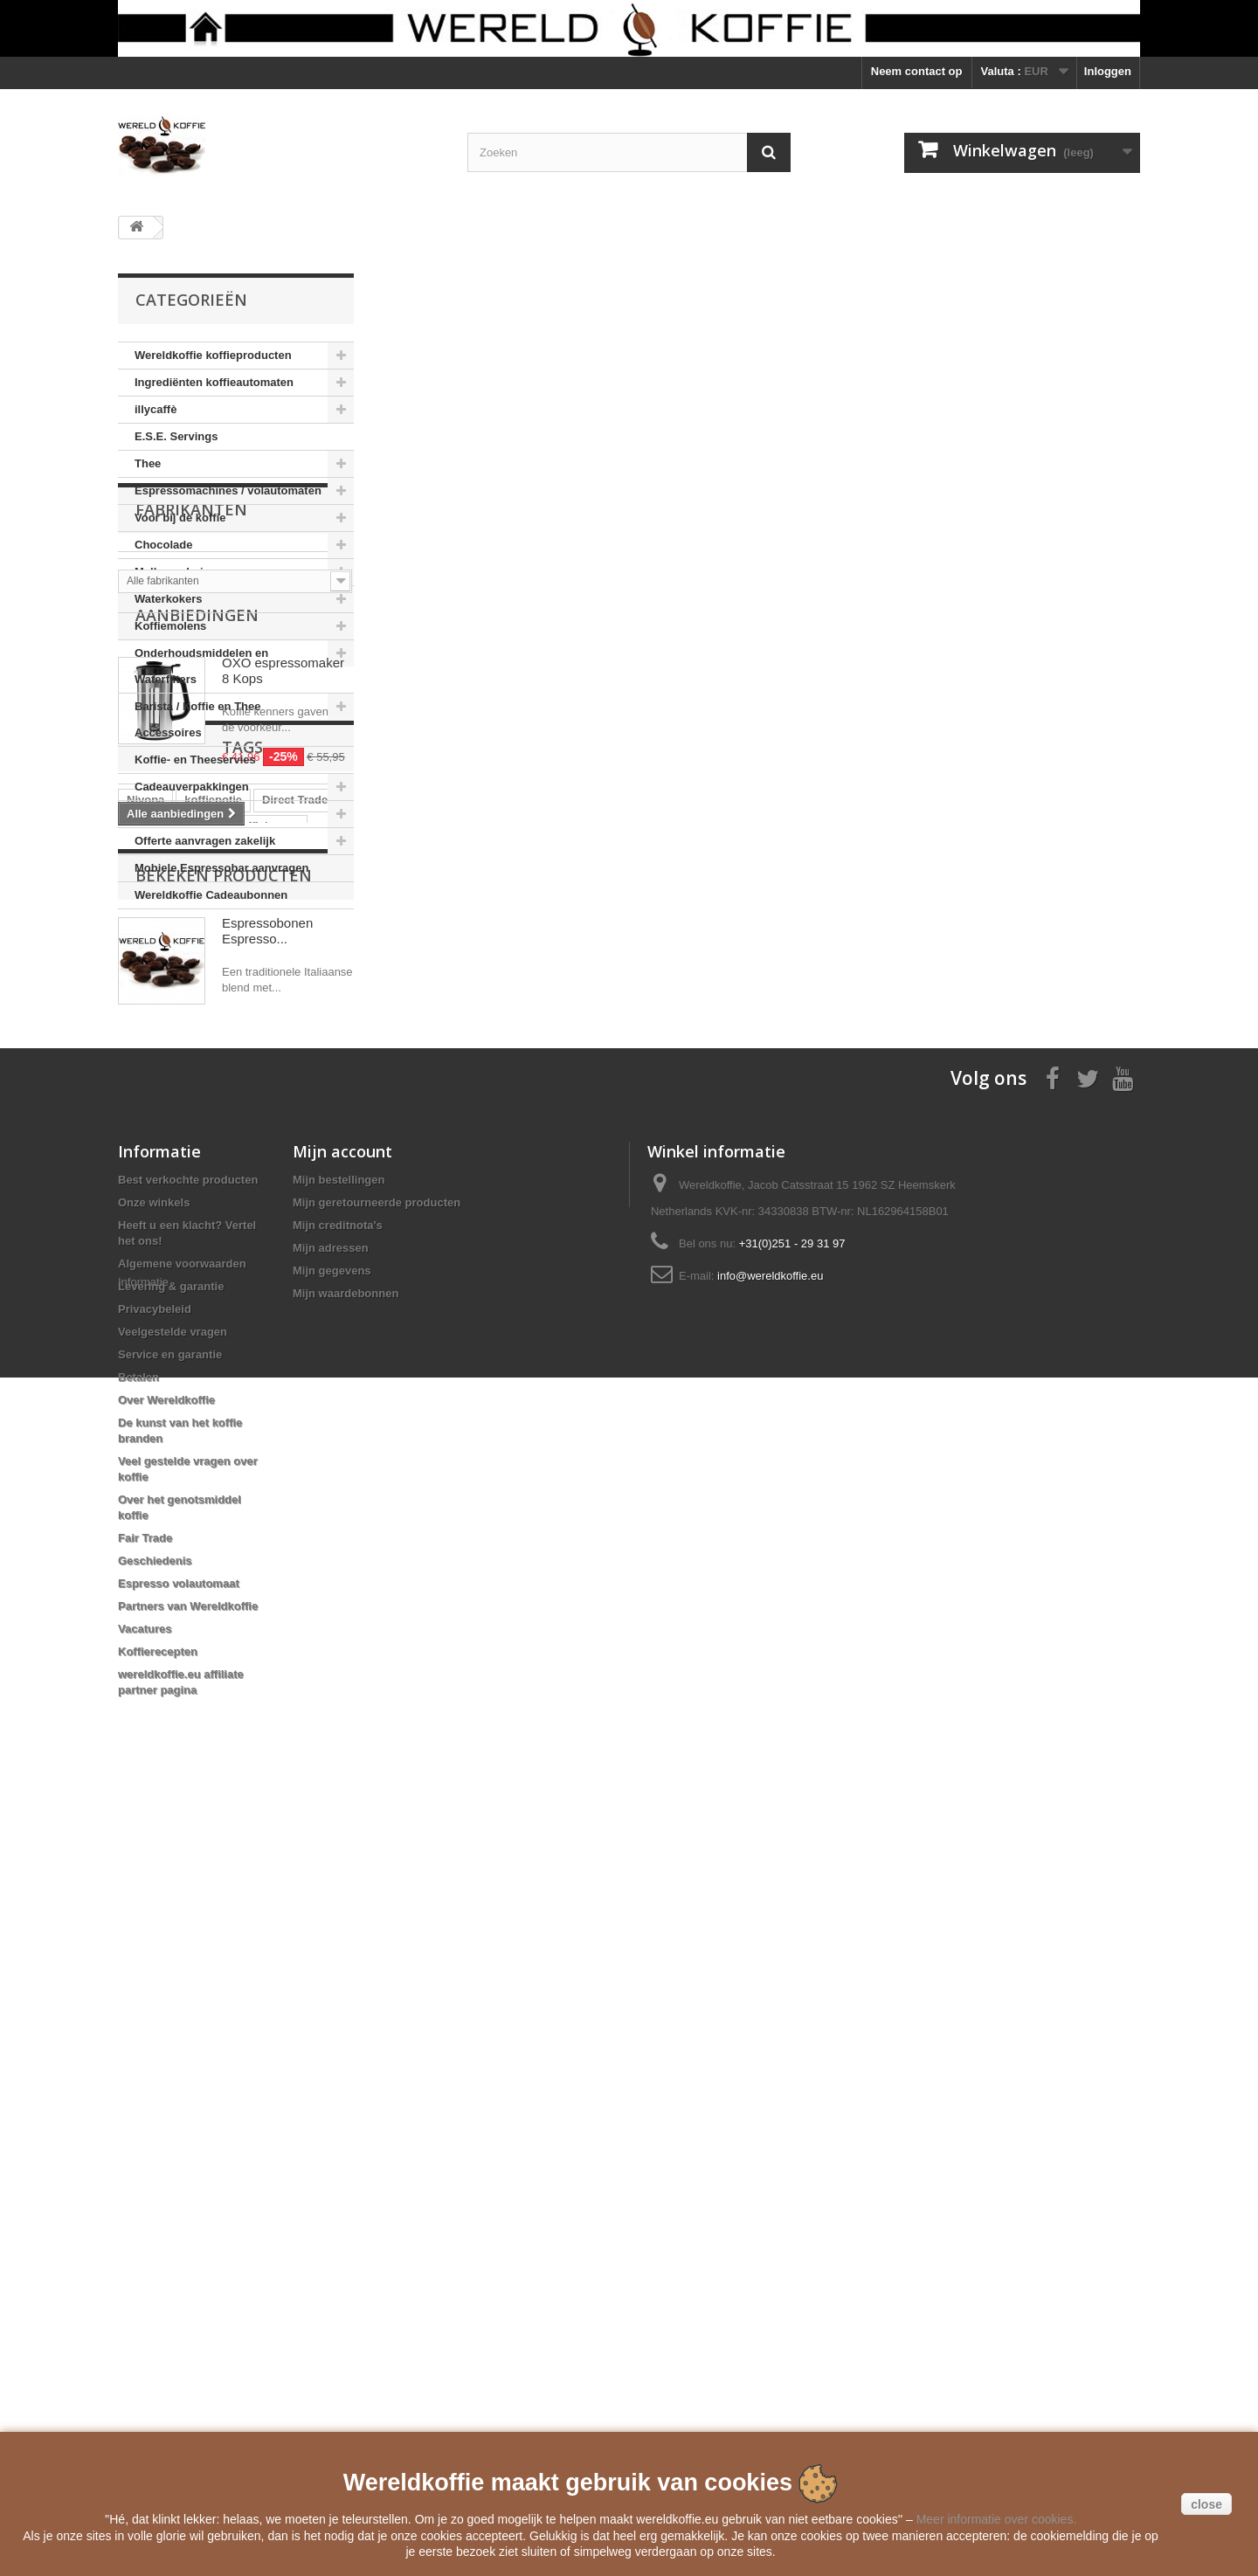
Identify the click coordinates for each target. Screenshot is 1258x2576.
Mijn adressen (331, 2007)
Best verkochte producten (188, 1939)
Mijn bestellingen (338, 1939)
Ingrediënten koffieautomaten (214, 382)
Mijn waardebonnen (345, 2053)
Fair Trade (145, 2297)
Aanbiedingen (197, 1091)
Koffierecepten (157, 2411)
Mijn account (342, 1911)
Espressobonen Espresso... (267, 1661)
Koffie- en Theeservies (195, 759)
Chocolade (163, 544)
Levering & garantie (171, 2046)
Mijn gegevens (332, 2030)
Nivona (145, 1406)
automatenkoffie (170, 1433)
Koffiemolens (170, 625)
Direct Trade (295, 1406)
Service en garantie (170, 2114)
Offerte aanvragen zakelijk (205, 840)
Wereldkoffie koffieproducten (213, 355)
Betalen (138, 2137)
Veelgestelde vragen (172, 2091)
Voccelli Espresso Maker (193, 1485)
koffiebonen (266, 1433)
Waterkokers (169, 598)
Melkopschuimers (183, 571)
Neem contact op (917, 71)
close (1206, 2504)
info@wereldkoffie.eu (770, 2035)
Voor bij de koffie (180, 517)
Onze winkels (154, 1962)
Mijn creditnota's (338, 1985)
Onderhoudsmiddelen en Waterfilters (201, 666)
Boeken (155, 813)
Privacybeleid (154, 2068)
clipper (280, 1459)
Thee (148, 463)
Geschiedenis (155, 2320)
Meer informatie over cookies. (996, 2519)
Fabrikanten (191, 961)
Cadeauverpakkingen (192, 786)
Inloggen (1107, 71)
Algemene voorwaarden (182, 2023)
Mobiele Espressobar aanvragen (221, 867)
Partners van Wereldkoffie (188, 2365)
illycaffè (155, 409)
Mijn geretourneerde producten (376, 1962)
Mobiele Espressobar (184, 1459)
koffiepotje (213, 1406)
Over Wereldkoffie (166, 2159)
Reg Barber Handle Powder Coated (220, 1511)
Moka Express (165, 1537)
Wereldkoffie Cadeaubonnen (211, 894)
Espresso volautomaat (178, 2343)
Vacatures (144, 2388)
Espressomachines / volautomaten (228, 490)
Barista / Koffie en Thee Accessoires (197, 719)
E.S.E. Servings (176, 436)
